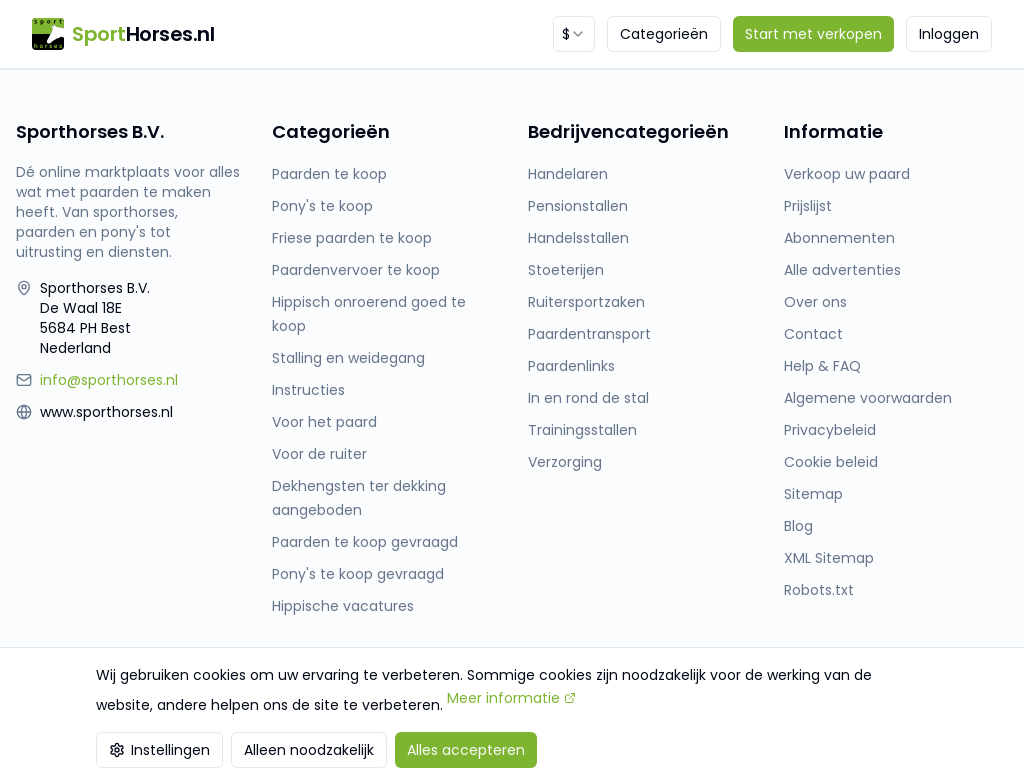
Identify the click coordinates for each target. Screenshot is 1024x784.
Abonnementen (839, 238)
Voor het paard (324, 422)
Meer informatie (511, 698)
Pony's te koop (322, 206)
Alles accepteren (466, 750)
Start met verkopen (813, 34)
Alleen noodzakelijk (309, 750)
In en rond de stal (588, 398)
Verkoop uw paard (847, 174)
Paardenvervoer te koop (356, 270)
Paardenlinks (571, 366)
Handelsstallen (578, 238)
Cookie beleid (831, 462)
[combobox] (574, 34)
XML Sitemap (829, 558)
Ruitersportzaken (586, 302)
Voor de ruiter (319, 454)
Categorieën (664, 34)
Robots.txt (819, 590)
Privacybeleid (830, 430)
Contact (813, 334)
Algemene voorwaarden (868, 398)
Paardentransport (589, 334)
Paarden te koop (329, 174)
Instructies (308, 390)
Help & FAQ (822, 366)
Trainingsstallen (582, 430)
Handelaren (568, 174)
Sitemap (813, 494)
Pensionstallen (578, 206)
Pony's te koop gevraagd (358, 574)
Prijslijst (808, 206)
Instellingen (159, 750)
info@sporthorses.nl (109, 380)
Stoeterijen (566, 270)
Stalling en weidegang (348, 358)
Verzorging (565, 462)
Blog (798, 526)
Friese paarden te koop (352, 238)
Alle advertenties (842, 270)
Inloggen (949, 34)
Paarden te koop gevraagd (365, 542)
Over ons (815, 302)
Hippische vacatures (343, 606)
